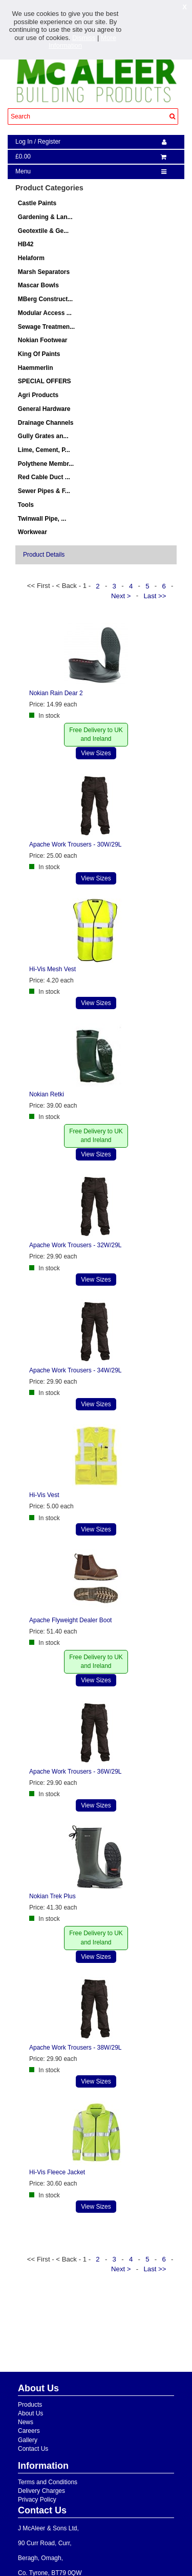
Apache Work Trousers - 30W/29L (75, 844)
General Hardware (44, 408)
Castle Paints (37, 203)
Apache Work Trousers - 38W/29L (75, 2047)
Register (48, 141)
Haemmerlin (35, 367)
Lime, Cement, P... (44, 450)
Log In (23, 141)
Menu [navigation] (23, 171)
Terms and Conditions (47, 2482)
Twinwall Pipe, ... (42, 518)
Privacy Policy (37, 2499)
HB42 (26, 244)
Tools (26, 504)
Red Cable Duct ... (44, 477)
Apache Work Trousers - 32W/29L (75, 1245)
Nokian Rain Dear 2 (56, 693)
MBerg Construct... (45, 299)
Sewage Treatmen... (46, 326)
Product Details (44, 554)
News (25, 2422)
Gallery (27, 2440)
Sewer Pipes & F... (44, 491)
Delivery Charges (41, 2490)
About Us (30, 2413)
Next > (122, 595)
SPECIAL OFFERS (44, 381)
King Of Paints (39, 354)
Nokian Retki (46, 1094)
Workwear (32, 532)
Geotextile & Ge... (43, 230)
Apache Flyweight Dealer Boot (70, 1620)
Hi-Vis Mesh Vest (52, 969)
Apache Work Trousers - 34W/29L (75, 1370)
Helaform (31, 258)
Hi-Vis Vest (44, 1495)
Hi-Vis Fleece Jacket (57, 2172)
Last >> (155, 595)
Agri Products (38, 395)
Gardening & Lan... (45, 217)
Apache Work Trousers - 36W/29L (75, 1771)
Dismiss (84, 38)
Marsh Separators (44, 272)
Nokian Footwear (43, 340)
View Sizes (96, 753)
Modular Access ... (45, 313)
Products (30, 2404)
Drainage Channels (46, 422)
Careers (29, 2430)
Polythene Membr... (46, 463)
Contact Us (33, 2448)
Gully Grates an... (43, 436)
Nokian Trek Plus (52, 1896)
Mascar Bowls (38, 285)
